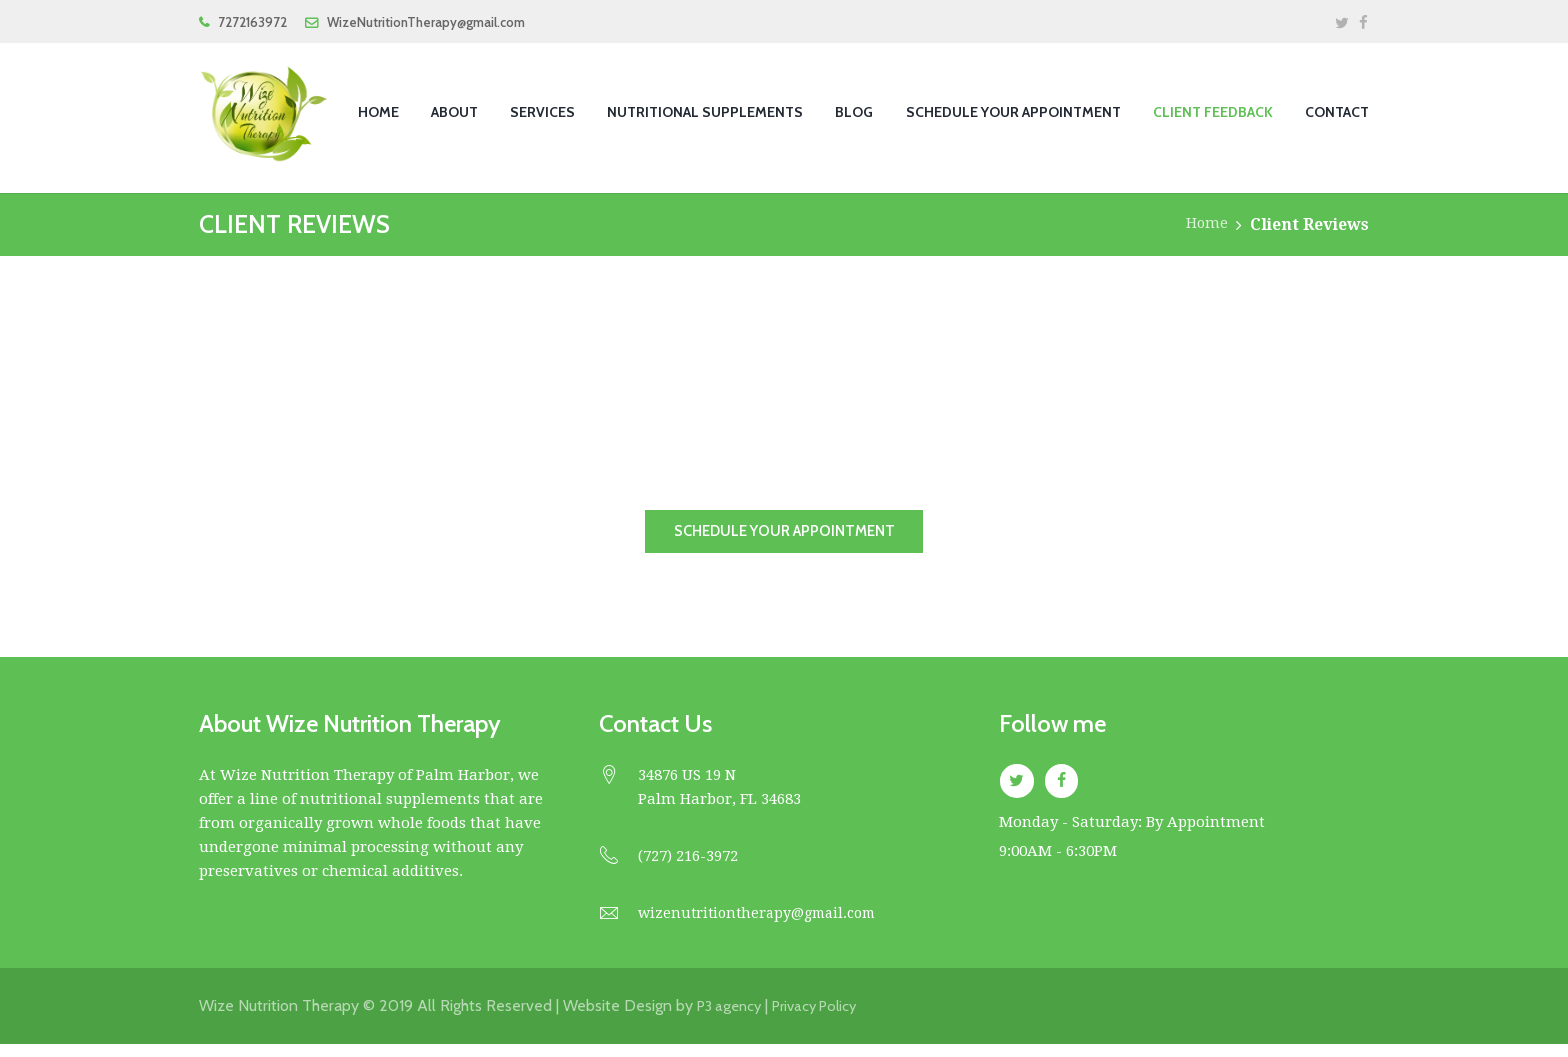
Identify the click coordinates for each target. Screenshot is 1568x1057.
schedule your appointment (784, 537)
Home (1205, 224)
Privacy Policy (826, 1018)
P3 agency (732, 1018)
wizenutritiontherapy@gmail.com (763, 926)
